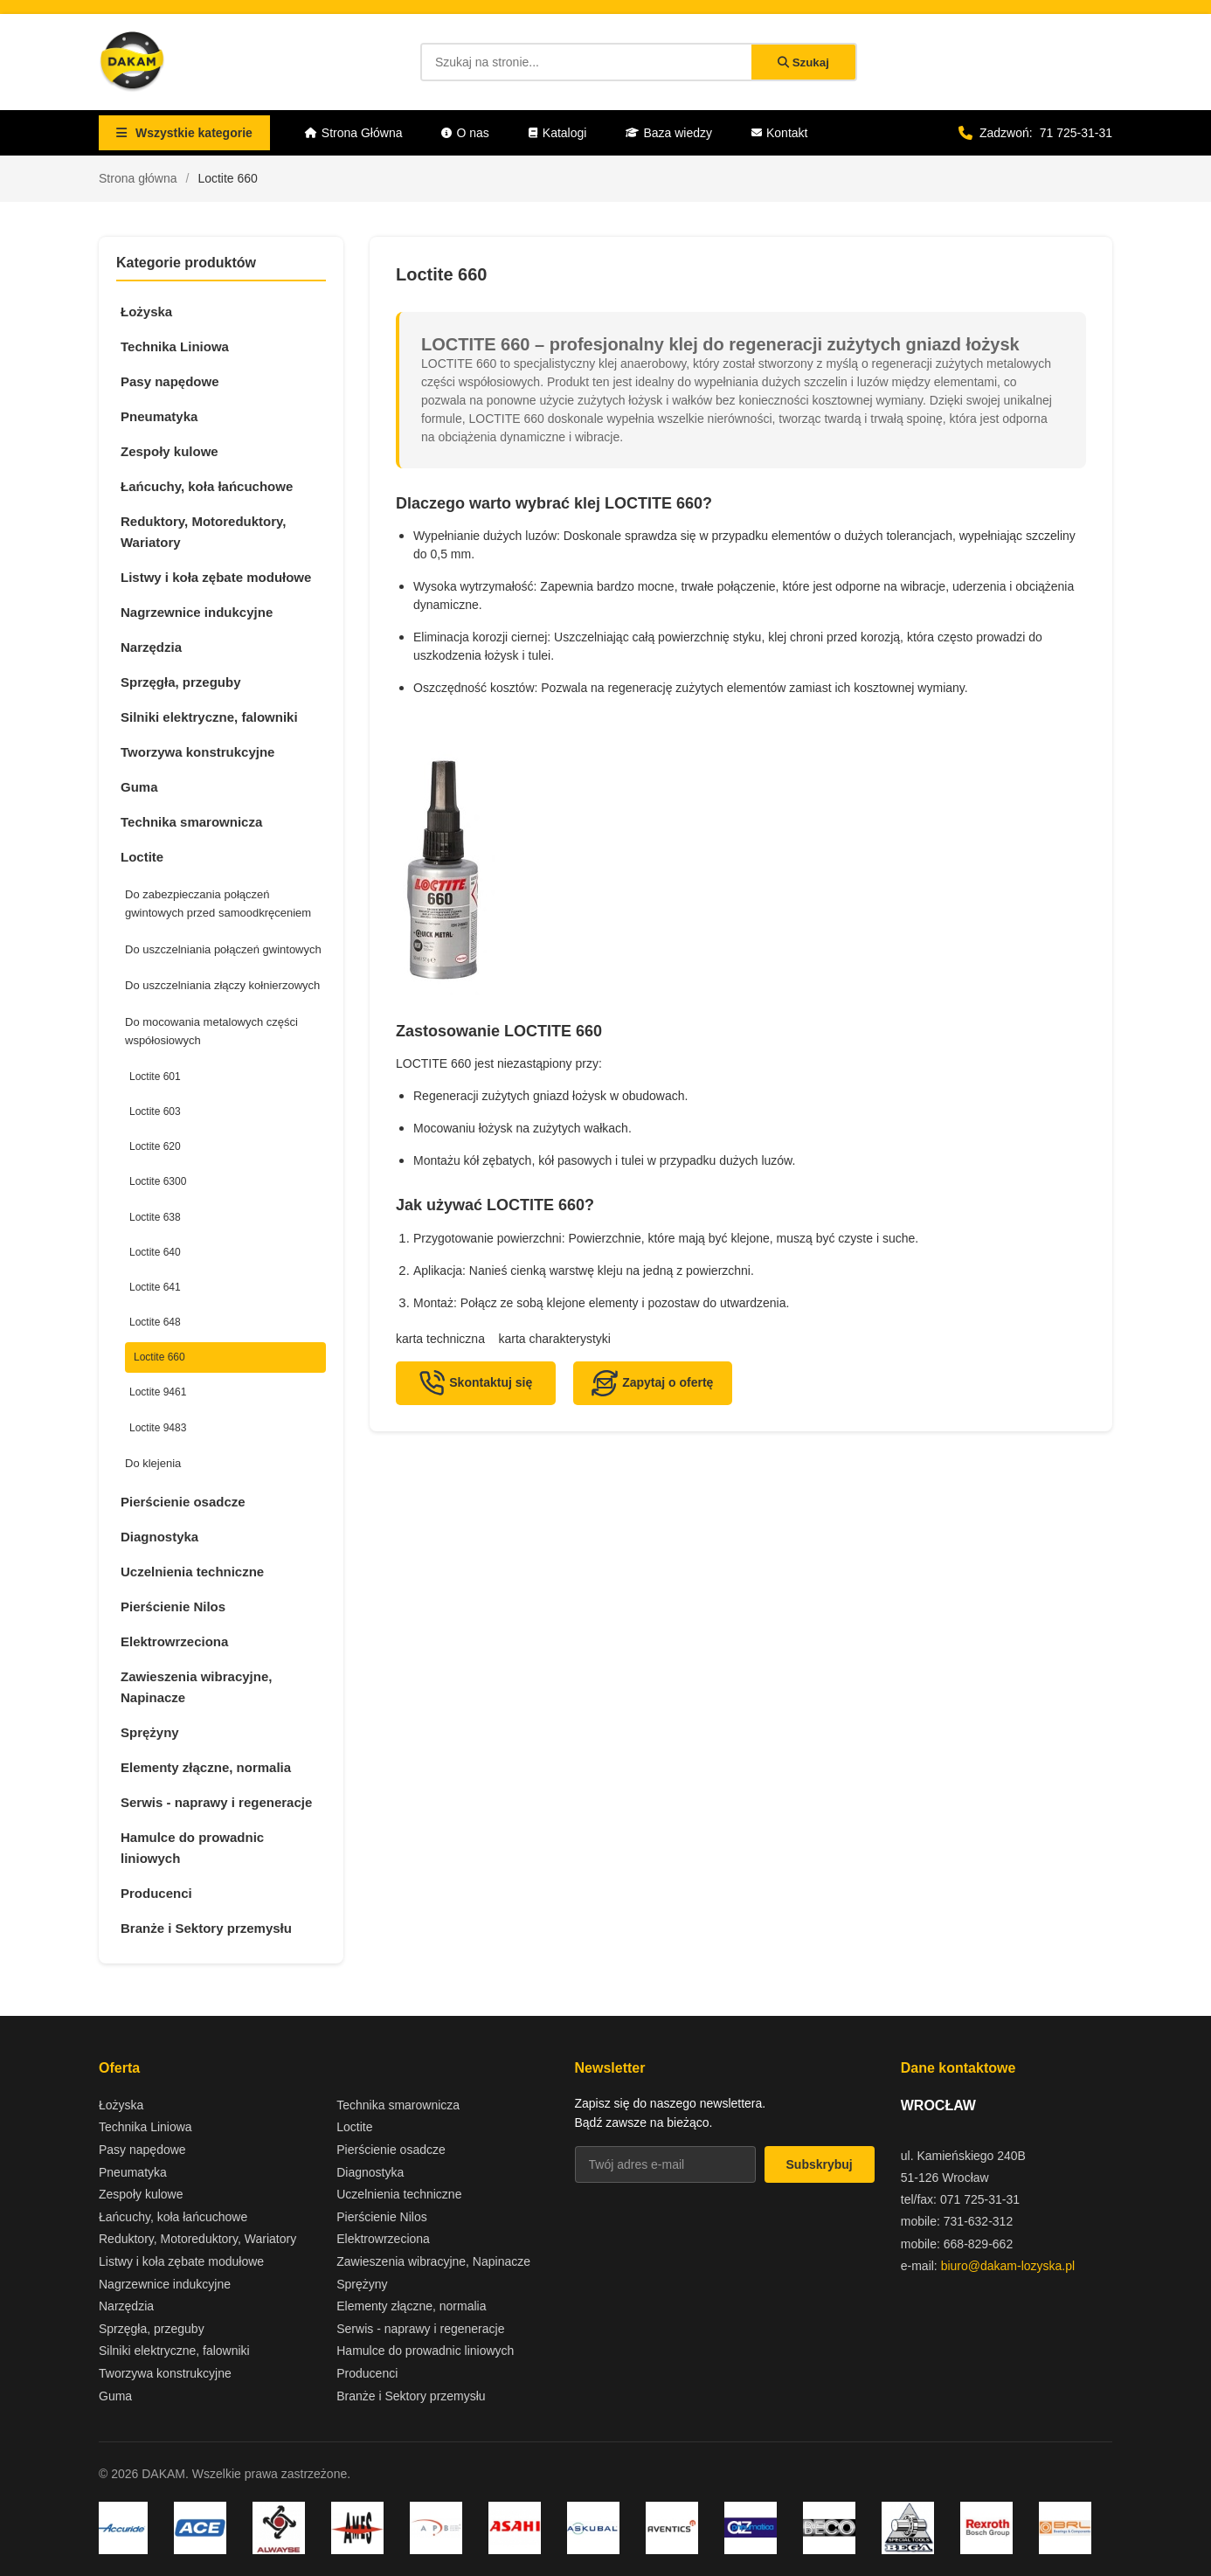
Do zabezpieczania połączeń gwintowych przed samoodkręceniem (218, 903)
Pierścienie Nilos (173, 1606)
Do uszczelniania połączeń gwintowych (223, 949)
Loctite (142, 856)
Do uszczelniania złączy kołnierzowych (222, 985)
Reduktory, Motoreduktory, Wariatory (203, 532)
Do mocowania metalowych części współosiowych (211, 1031)
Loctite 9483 (157, 1428)
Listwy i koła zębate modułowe (216, 577)
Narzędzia (151, 647)
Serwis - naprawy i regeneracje (216, 1802)
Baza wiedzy (669, 133)
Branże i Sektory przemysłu (206, 1928)
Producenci (156, 1893)
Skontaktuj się (475, 1383)
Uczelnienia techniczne (192, 1571)
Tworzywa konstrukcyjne (197, 751)
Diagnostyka (159, 1536)
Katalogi (558, 133)
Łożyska (146, 311)
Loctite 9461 (157, 1392)
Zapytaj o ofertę (652, 1383)
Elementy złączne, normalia (206, 1767)
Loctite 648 (155, 1322)
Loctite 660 (159, 1357)
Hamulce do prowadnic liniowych (192, 1848)
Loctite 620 (155, 1146)
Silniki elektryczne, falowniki (209, 717)
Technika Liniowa (175, 346)
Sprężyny (150, 1732)
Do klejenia (153, 1463)
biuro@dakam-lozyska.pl (1008, 2266)
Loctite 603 (155, 1111)
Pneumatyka (159, 416)
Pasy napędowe (170, 381)
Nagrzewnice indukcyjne (197, 612)
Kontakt (779, 133)
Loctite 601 (155, 1076)
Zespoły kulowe (169, 451)
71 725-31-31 (1076, 133)
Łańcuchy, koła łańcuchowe (207, 486)
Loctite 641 (155, 1287)
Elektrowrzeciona (174, 1641)
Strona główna (138, 178)
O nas (464, 133)
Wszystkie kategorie (184, 133)
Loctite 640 (155, 1252)
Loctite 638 (155, 1217)
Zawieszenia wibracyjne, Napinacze (196, 1687)
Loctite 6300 (157, 1181)
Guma (139, 786)
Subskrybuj (819, 2164)
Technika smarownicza (191, 821)
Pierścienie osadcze (183, 1501)
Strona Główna (354, 133)
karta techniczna (440, 1339)
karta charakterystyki (555, 1339)
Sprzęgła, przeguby (181, 682)
